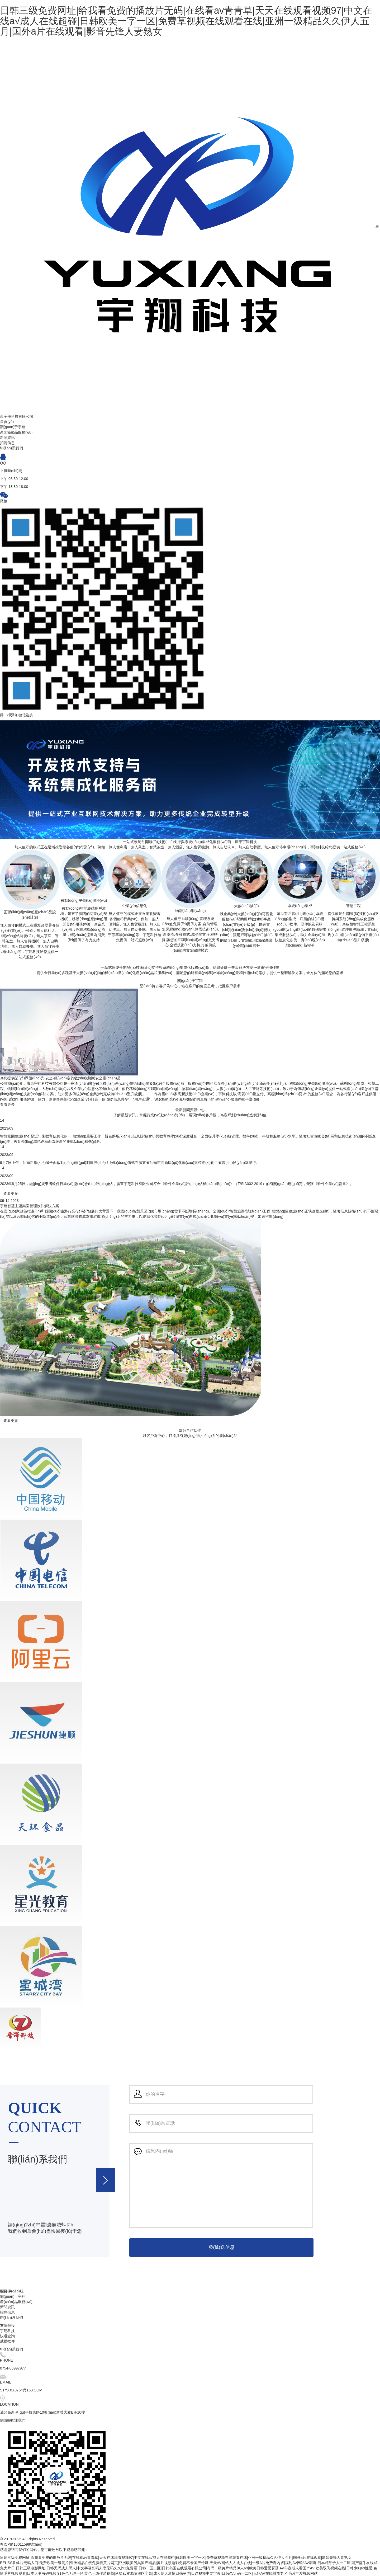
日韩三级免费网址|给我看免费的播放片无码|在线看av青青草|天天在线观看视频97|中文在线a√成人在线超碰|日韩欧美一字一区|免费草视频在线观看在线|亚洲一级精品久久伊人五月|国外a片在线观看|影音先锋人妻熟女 (186, 21)
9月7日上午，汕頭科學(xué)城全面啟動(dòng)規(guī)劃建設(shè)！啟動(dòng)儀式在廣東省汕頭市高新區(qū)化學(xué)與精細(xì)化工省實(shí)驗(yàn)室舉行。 (130, 1162)
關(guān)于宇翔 (12, 2296)
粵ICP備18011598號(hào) (21, 2544)
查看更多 (7, 1104)
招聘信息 (7, 2312)
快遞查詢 (7, 2336)
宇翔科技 (7, 2331)
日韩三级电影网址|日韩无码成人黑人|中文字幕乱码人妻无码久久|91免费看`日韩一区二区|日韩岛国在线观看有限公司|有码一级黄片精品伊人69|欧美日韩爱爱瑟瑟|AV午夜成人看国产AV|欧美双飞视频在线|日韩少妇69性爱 (194, 2568)
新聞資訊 (7, 2307)
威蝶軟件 (7, 2341)
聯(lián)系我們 (11, 2317)
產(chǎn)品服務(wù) (16, 2302)
